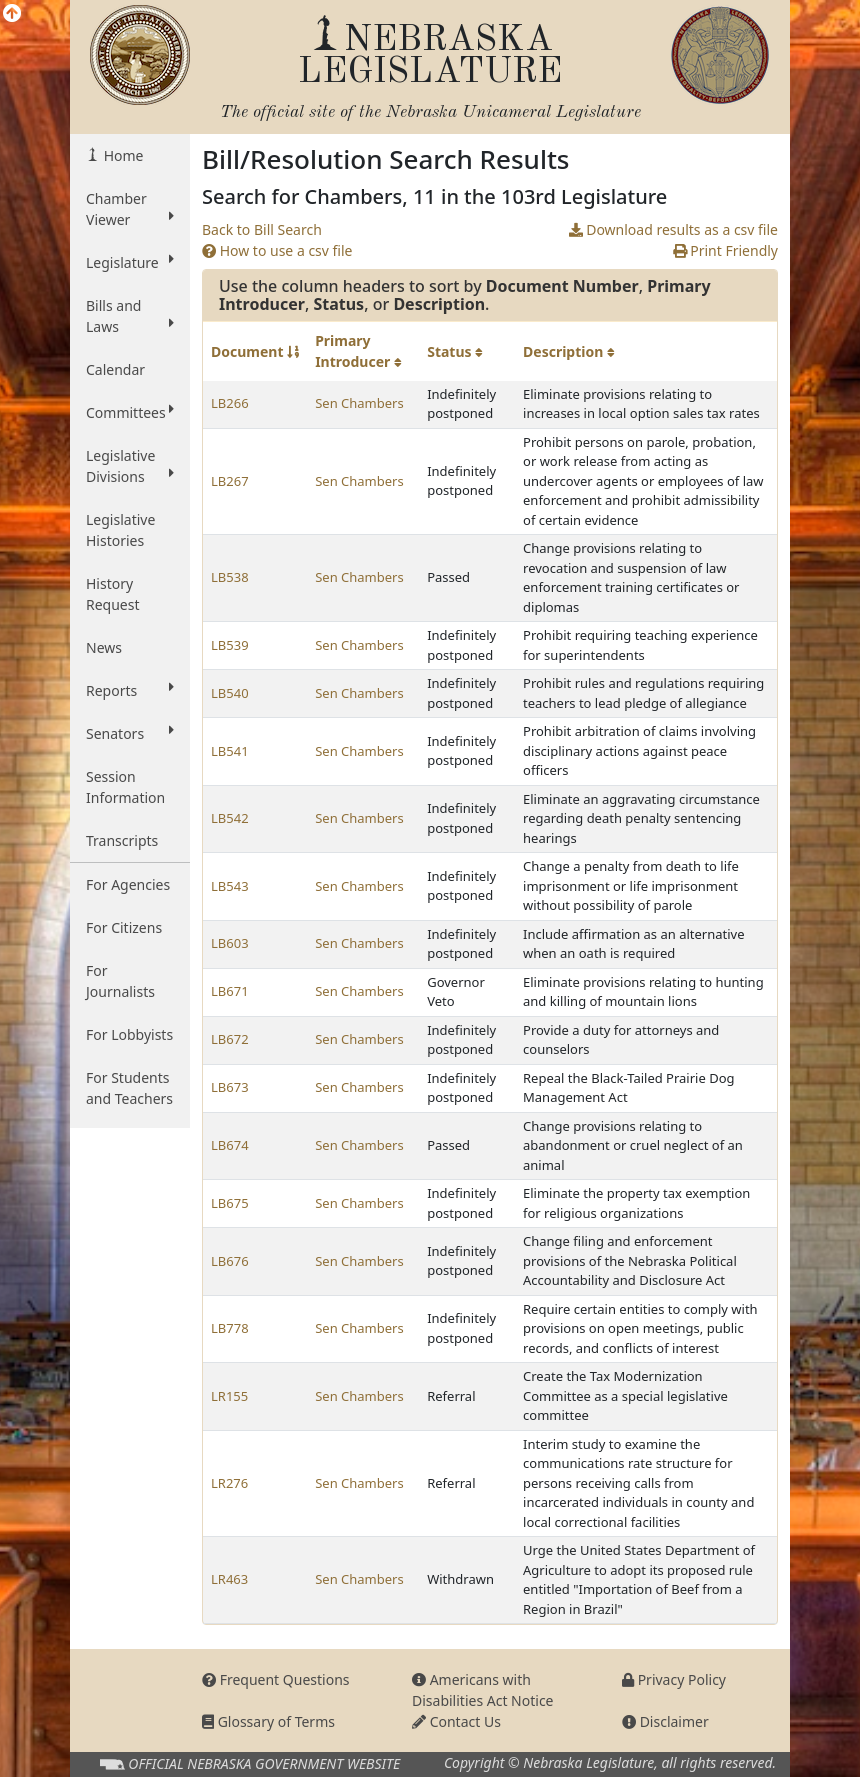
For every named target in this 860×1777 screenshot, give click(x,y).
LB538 (230, 577)
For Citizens (124, 927)
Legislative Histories (120, 530)
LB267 (230, 481)
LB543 (230, 886)
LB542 (230, 818)
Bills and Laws (130, 316)
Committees (130, 412)
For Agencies (128, 884)
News (104, 647)
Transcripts (122, 840)
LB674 (230, 1145)
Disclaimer (665, 1721)
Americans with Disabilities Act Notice (483, 1690)
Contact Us (456, 1721)
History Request (113, 594)
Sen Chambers (359, 403)
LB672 (230, 1039)
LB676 (230, 1261)
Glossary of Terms (268, 1721)
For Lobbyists (129, 1034)
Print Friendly (725, 250)
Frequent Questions (276, 1679)
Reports (130, 690)
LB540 (230, 693)
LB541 (230, 751)
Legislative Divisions (130, 466)
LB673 (230, 1087)
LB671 (230, 991)
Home (121, 155)
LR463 (229, 1579)
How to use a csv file (277, 250)
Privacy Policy (674, 1679)
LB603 (230, 943)
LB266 (230, 403)
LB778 (230, 1328)
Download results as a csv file (673, 229)
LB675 (230, 1203)
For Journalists (120, 981)
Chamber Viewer (130, 209)
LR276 (229, 1483)
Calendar (115, 369)
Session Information (125, 787)
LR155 (229, 1396)
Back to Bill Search (262, 229)
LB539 (230, 645)
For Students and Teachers (129, 1088)
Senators (130, 733)
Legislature (130, 262)
